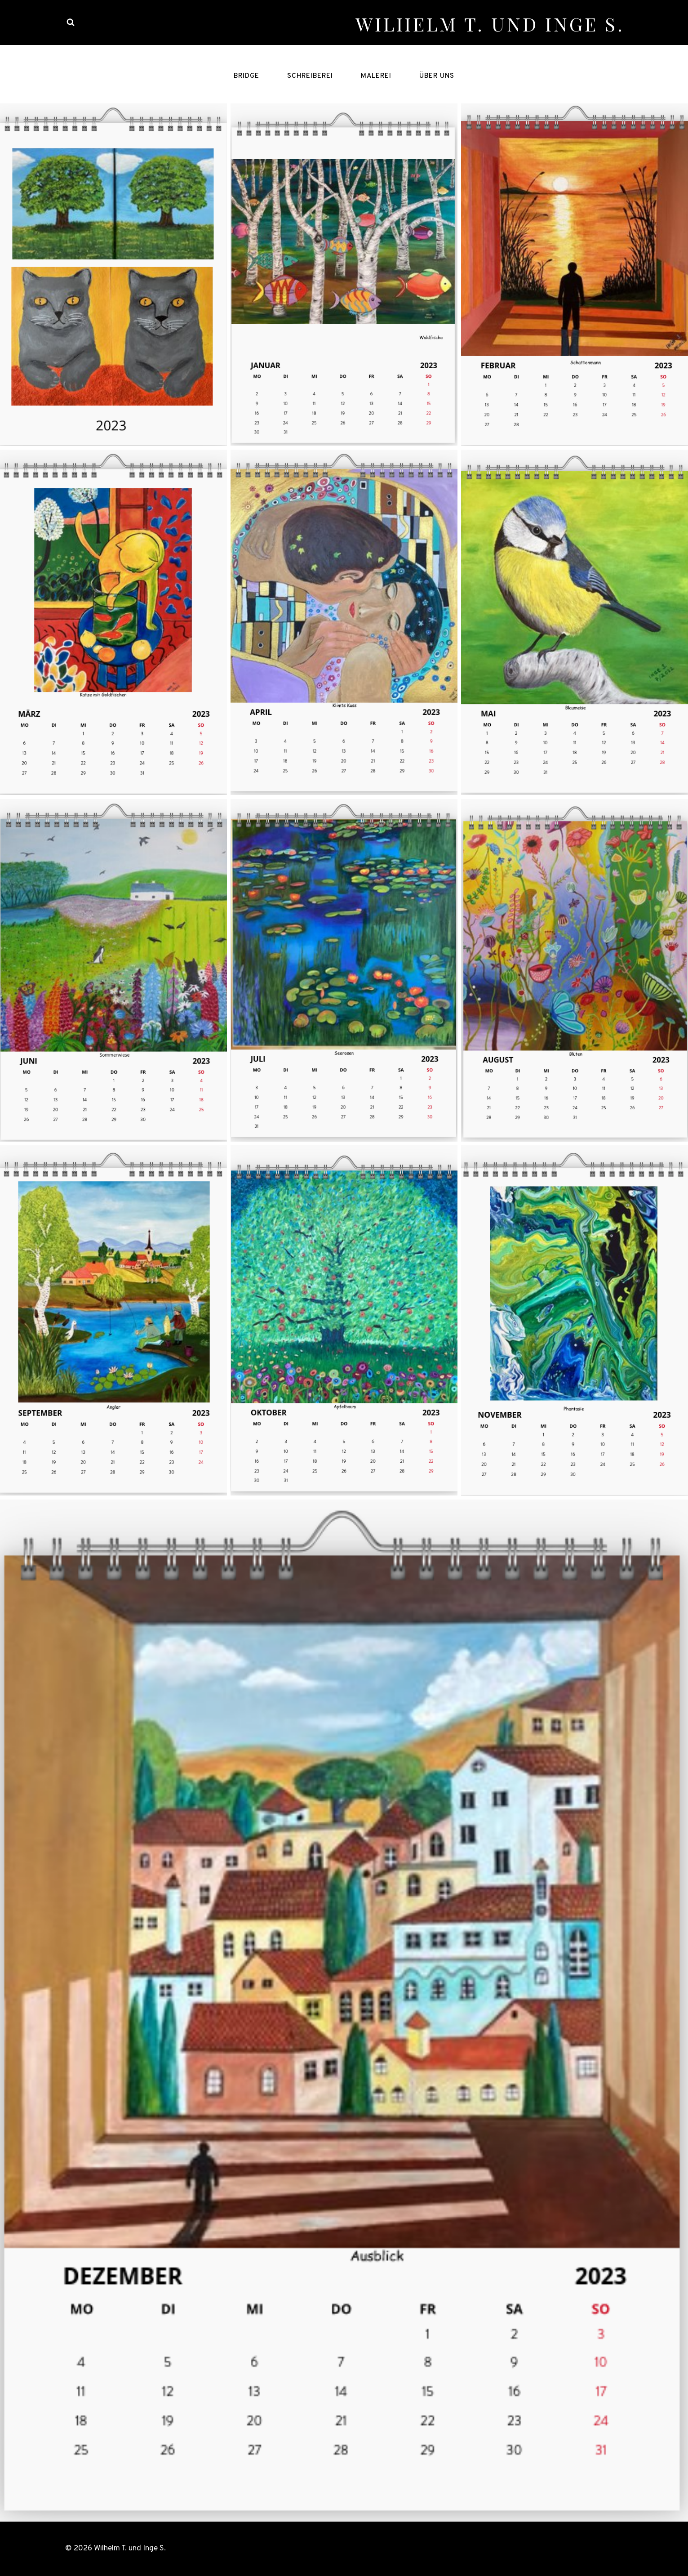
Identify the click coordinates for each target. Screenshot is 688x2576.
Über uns (436, 76)
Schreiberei (310, 76)
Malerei (376, 76)
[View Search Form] (70, 22)
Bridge (246, 76)
